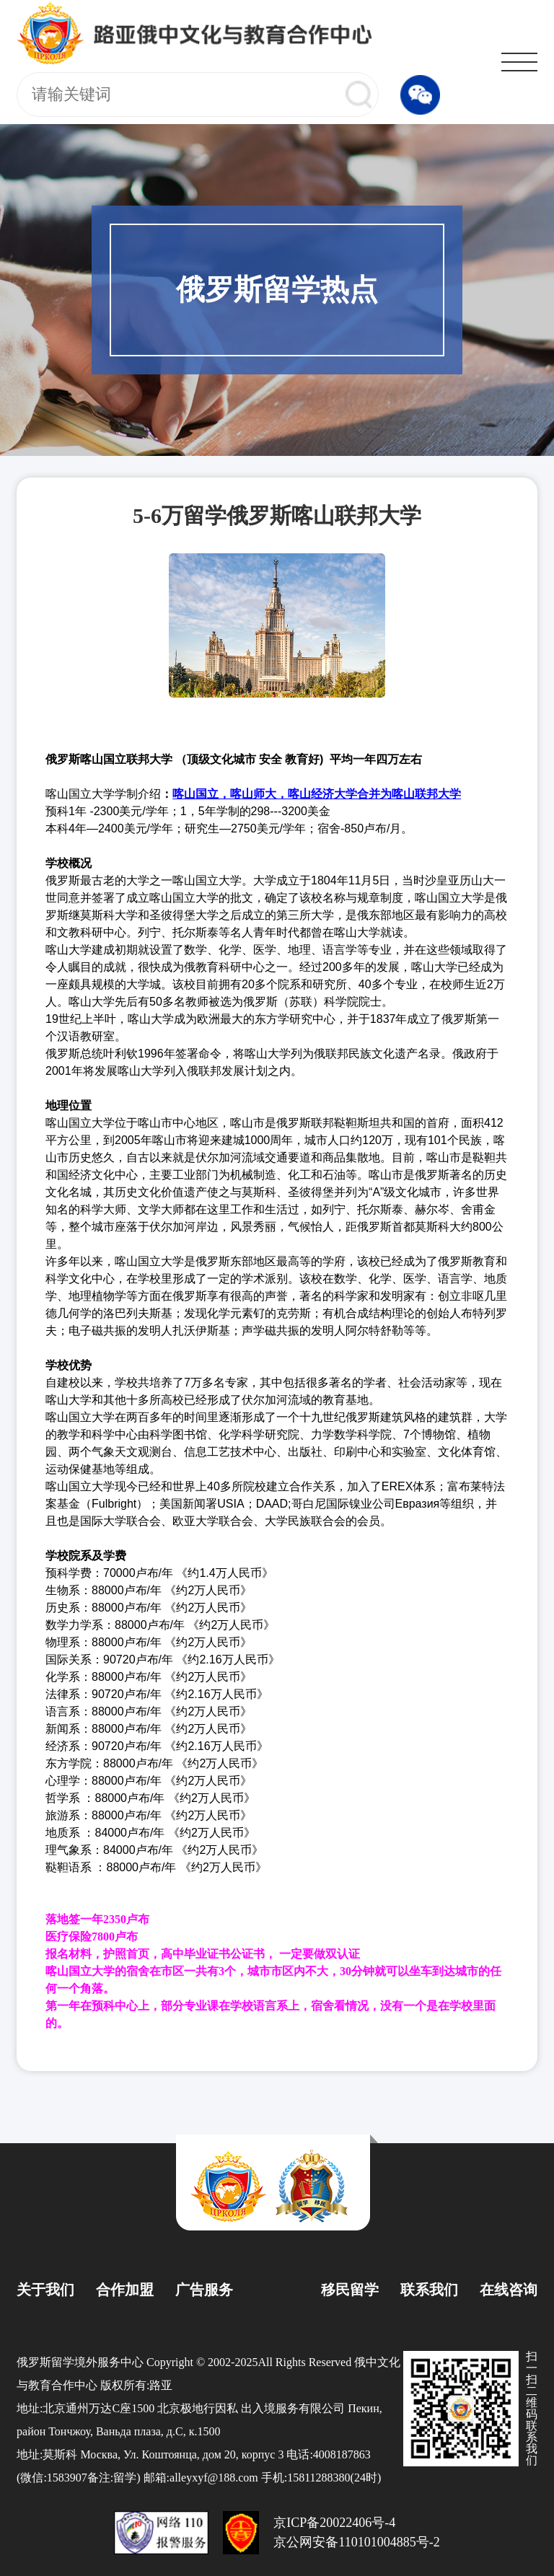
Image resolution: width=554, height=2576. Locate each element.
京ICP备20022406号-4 (334, 2522)
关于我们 (45, 2290)
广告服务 (204, 2290)
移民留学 (350, 2290)
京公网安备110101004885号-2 (356, 2542)
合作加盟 (125, 2290)
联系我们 (429, 2290)
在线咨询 (508, 2290)
